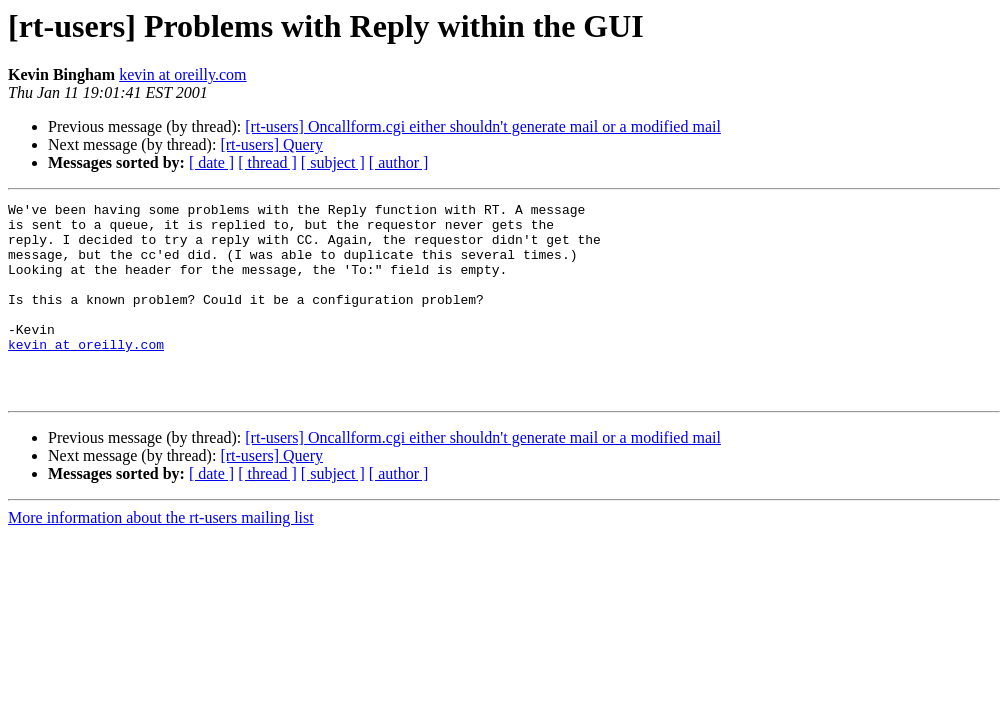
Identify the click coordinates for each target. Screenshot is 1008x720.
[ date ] (211, 162)
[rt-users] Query (271, 144)
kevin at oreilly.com (182, 74)
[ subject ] (333, 162)
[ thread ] (267, 162)
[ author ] (399, 162)
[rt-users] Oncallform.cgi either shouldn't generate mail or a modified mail (483, 126)
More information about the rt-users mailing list (161, 556)
